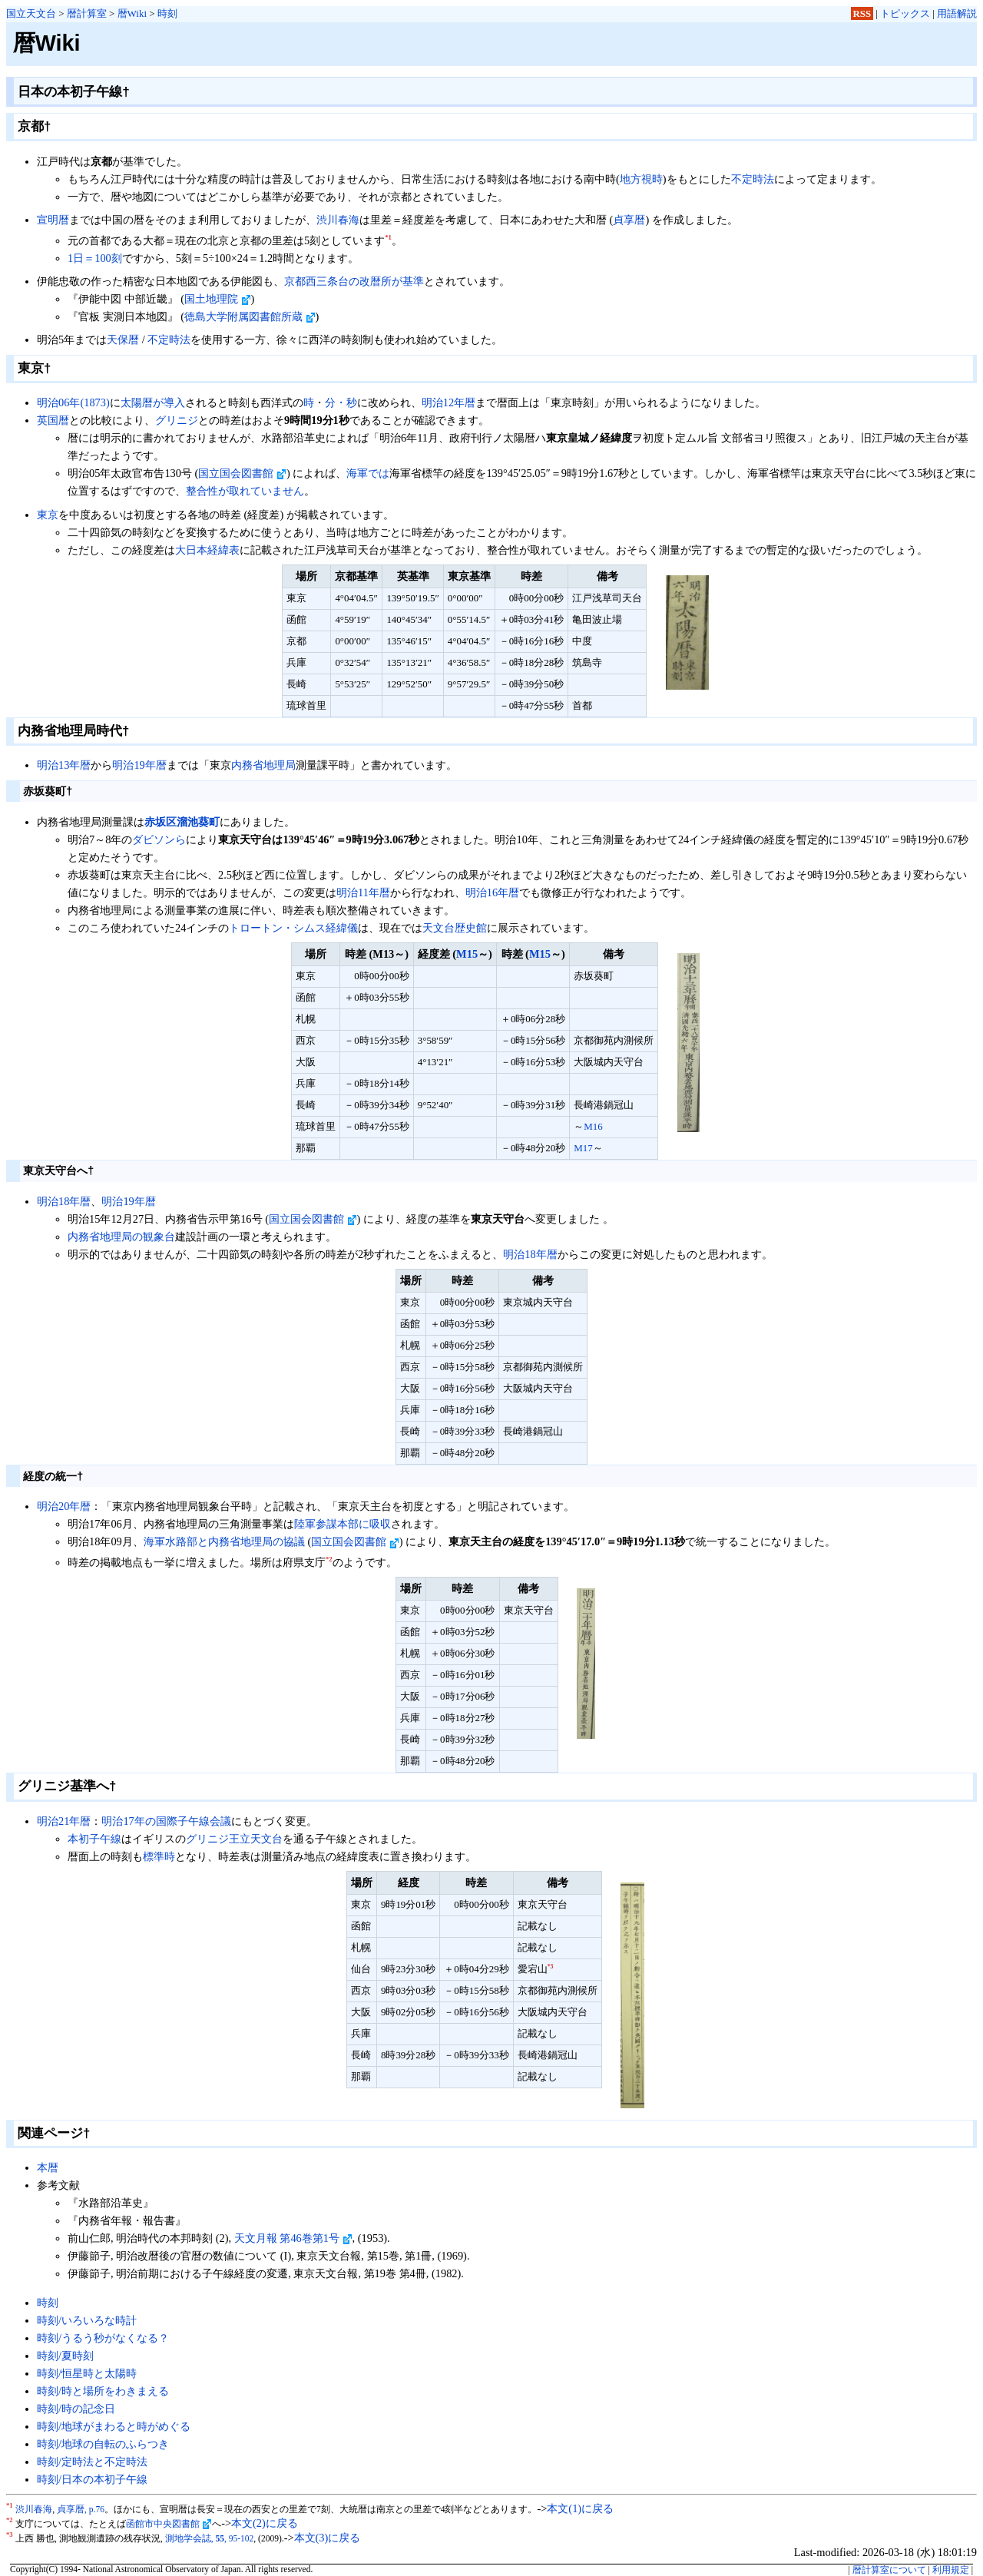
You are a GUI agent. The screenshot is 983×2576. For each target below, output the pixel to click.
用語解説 (957, 13)
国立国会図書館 (242, 473)
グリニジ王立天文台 (234, 1839)
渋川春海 (337, 220)
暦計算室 (87, 13)
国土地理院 (217, 299)
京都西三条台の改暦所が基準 (354, 281)
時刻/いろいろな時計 (87, 2320)
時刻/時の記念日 (76, 2408)
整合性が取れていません (245, 491)
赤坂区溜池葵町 (182, 822)
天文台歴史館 (454, 928)
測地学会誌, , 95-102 (209, 2538)
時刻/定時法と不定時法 (92, 2461)
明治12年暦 (448, 402)
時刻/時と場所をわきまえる (103, 2391)
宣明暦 (53, 220)
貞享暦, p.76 (80, 2509)
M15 (467, 954)
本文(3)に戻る (327, 2537)
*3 (551, 1966)
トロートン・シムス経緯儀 (293, 928)
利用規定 (950, 2569)
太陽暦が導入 (153, 402)
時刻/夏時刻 (65, 2355)
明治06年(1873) (73, 402)
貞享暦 (629, 220)
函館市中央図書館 (169, 2523)
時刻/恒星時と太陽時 (87, 2373)
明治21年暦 (64, 1821)
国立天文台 (31, 13)
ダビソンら (159, 839)
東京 (47, 514)
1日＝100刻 (95, 258)
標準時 (159, 1856)
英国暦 (53, 420)
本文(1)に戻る (580, 2508)
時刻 (167, 13)
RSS (862, 13)
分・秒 (341, 402)
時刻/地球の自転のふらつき (103, 2444)
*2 (329, 1559)
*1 (388, 237)
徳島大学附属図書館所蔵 (250, 316)
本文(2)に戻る (264, 2523)
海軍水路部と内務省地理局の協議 (224, 1541)
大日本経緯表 (207, 550)
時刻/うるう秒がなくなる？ (103, 2338)
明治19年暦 (139, 765)
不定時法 (752, 179)
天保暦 (123, 339)
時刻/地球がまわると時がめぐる (113, 2426)
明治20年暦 (64, 1506)
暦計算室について (889, 2569)
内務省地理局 (263, 765)
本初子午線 (94, 1839)
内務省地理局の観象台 (121, 1236)
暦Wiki (132, 13)
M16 (593, 1126)
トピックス (905, 13)
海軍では (367, 473)
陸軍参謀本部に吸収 (342, 1524)
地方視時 (641, 179)
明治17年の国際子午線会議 (165, 1821)
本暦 (47, 2167)
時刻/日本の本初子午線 (92, 2479)
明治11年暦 (363, 892)
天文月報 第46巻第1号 (293, 2238)
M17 (583, 1148)
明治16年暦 (492, 892)
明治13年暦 (64, 765)
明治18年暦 (64, 1201)
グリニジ (176, 420)
